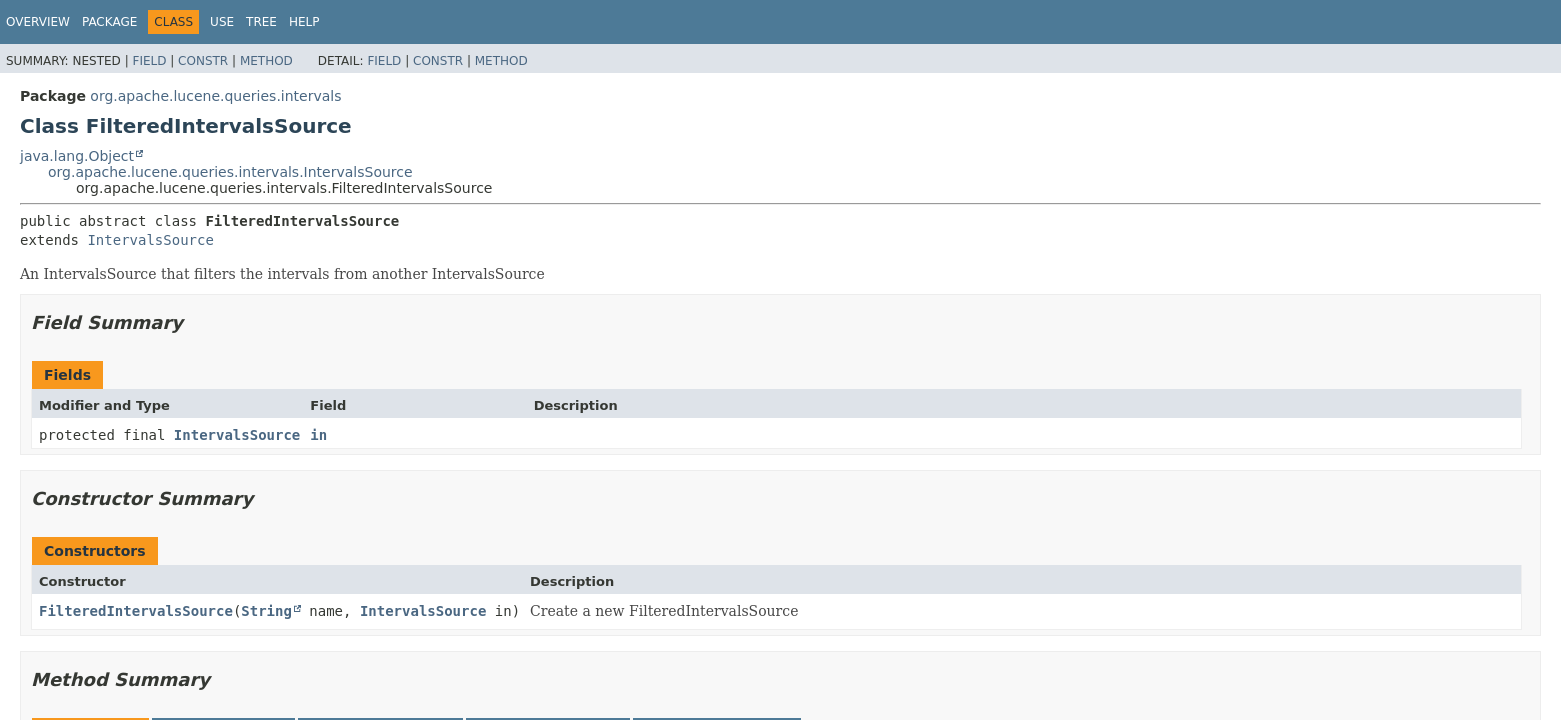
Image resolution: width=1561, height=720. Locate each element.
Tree (261, 22)
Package (109, 22)
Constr (203, 61)
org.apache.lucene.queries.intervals (215, 96)
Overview (38, 22)
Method (266, 61)
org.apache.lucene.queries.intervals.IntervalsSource (230, 172)
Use (222, 22)
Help (304, 22)
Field (149, 61)
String (266, 611)
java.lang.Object (77, 156)
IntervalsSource (150, 240)
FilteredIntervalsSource (136, 611)
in (318, 435)
